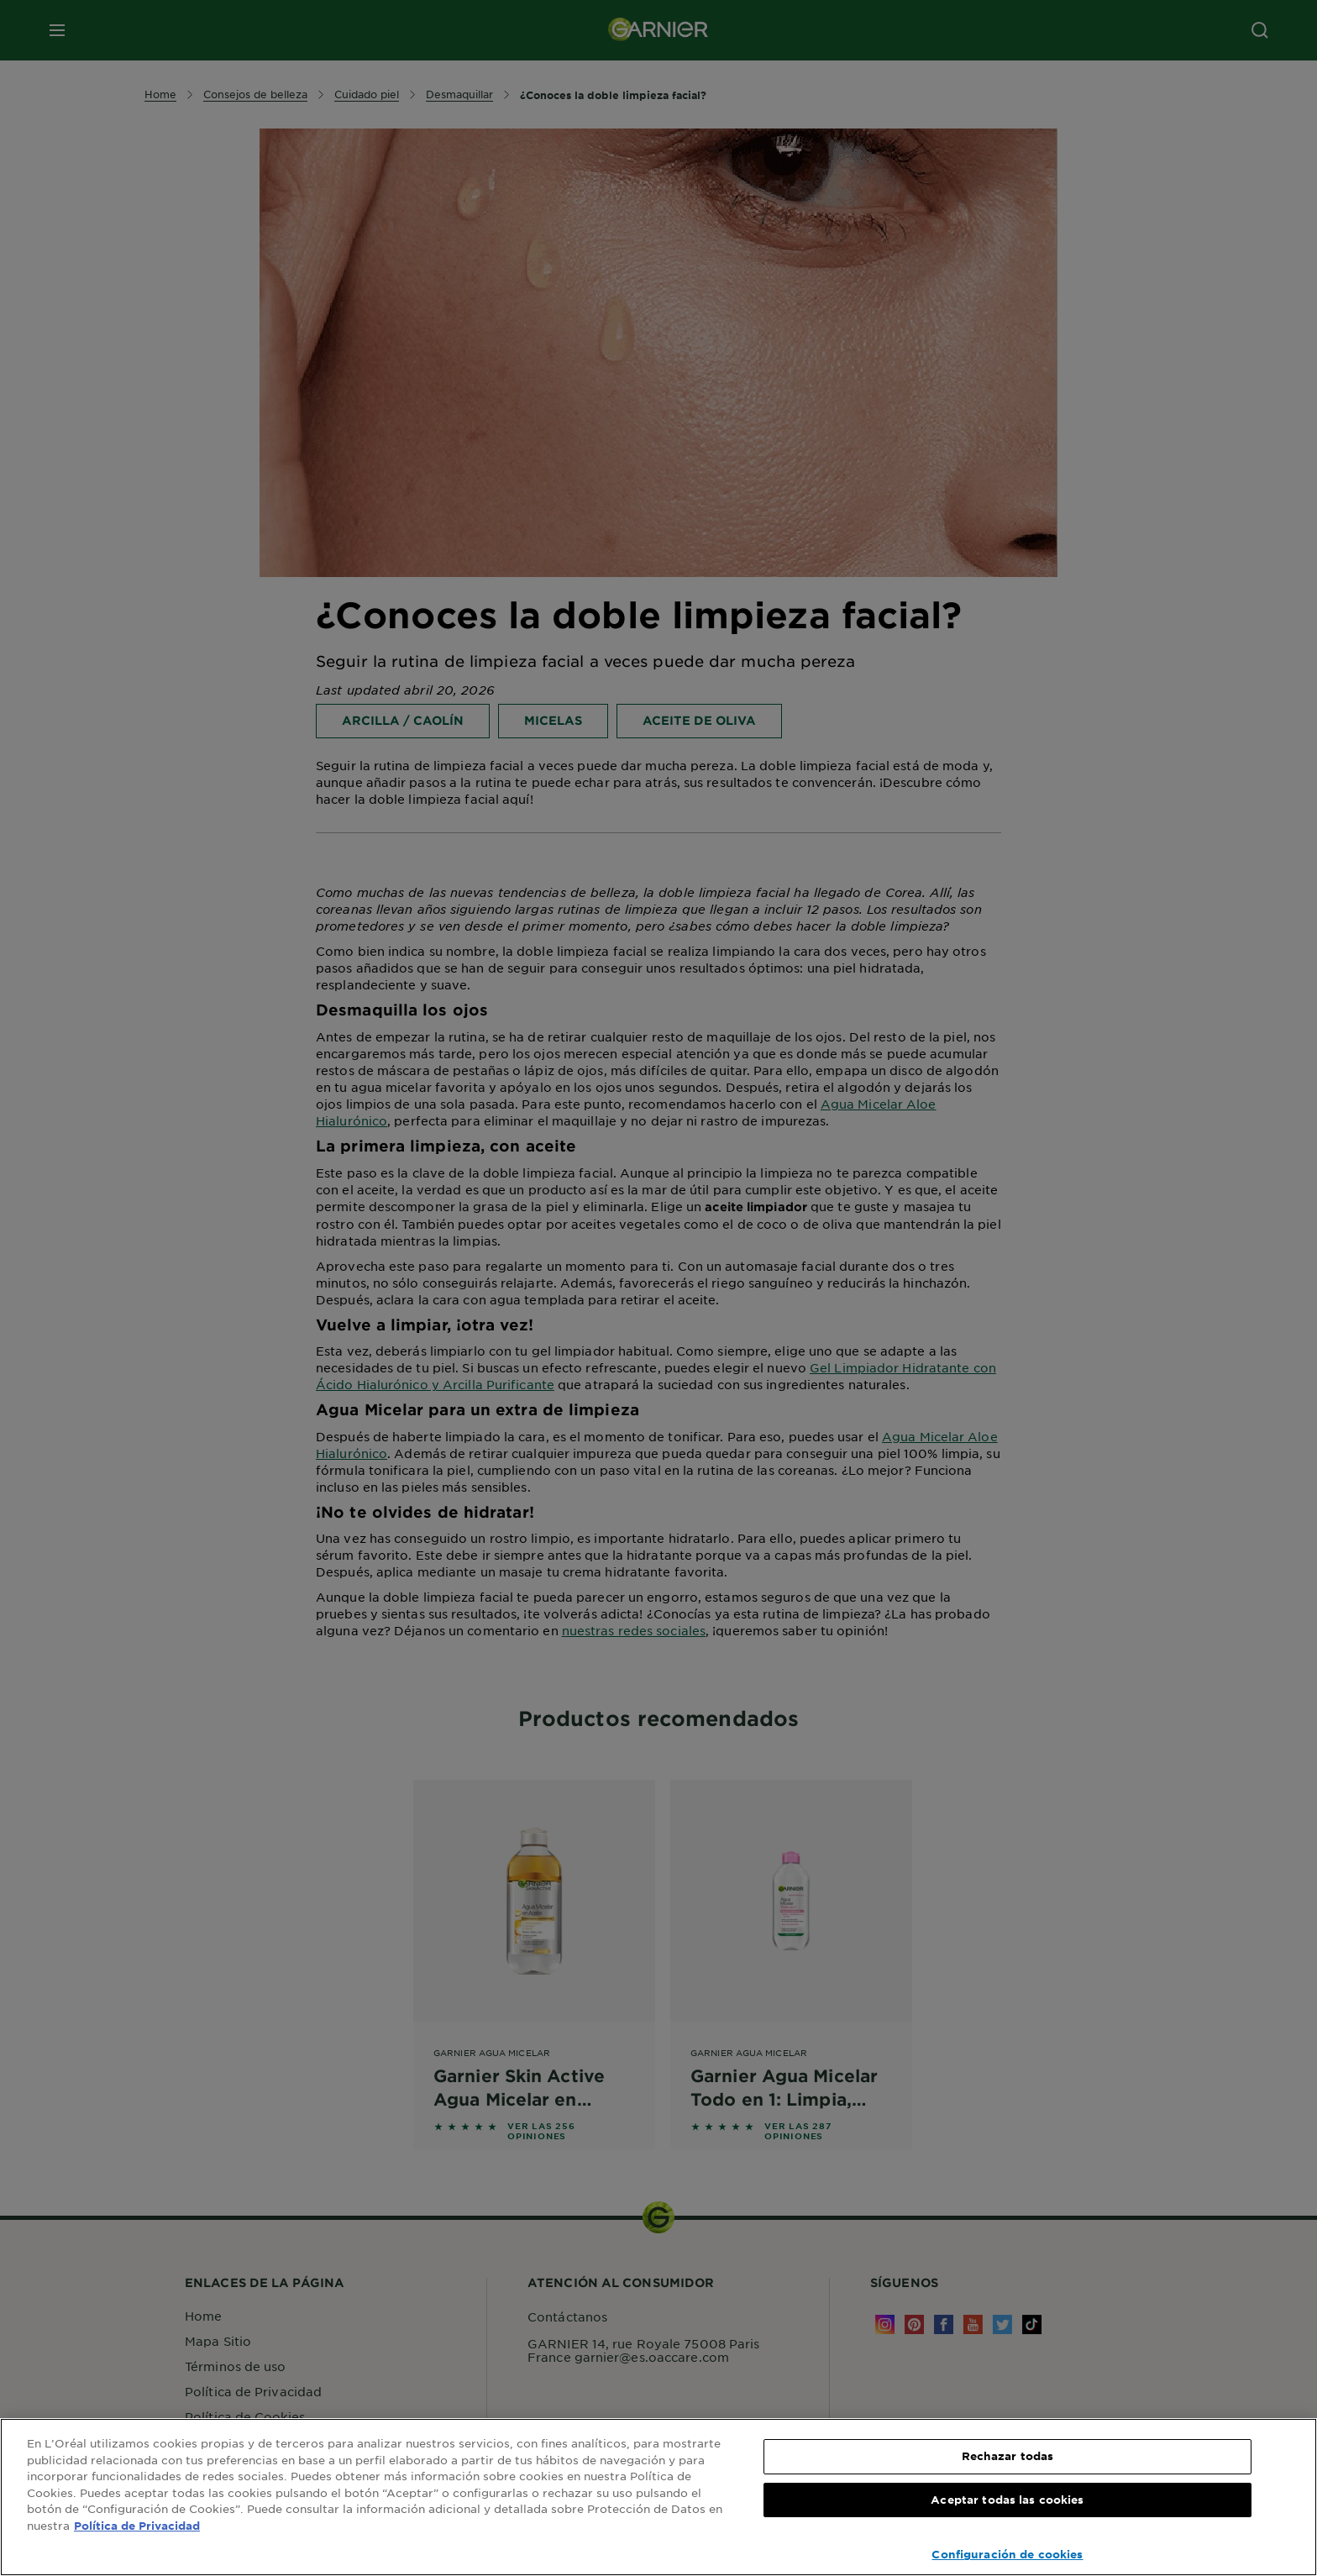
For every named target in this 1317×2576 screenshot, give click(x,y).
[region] (658, 2497)
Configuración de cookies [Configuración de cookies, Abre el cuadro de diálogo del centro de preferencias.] (1007, 2554)
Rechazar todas (1008, 2456)
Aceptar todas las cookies (1007, 2499)
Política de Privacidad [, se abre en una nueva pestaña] (137, 2525)
